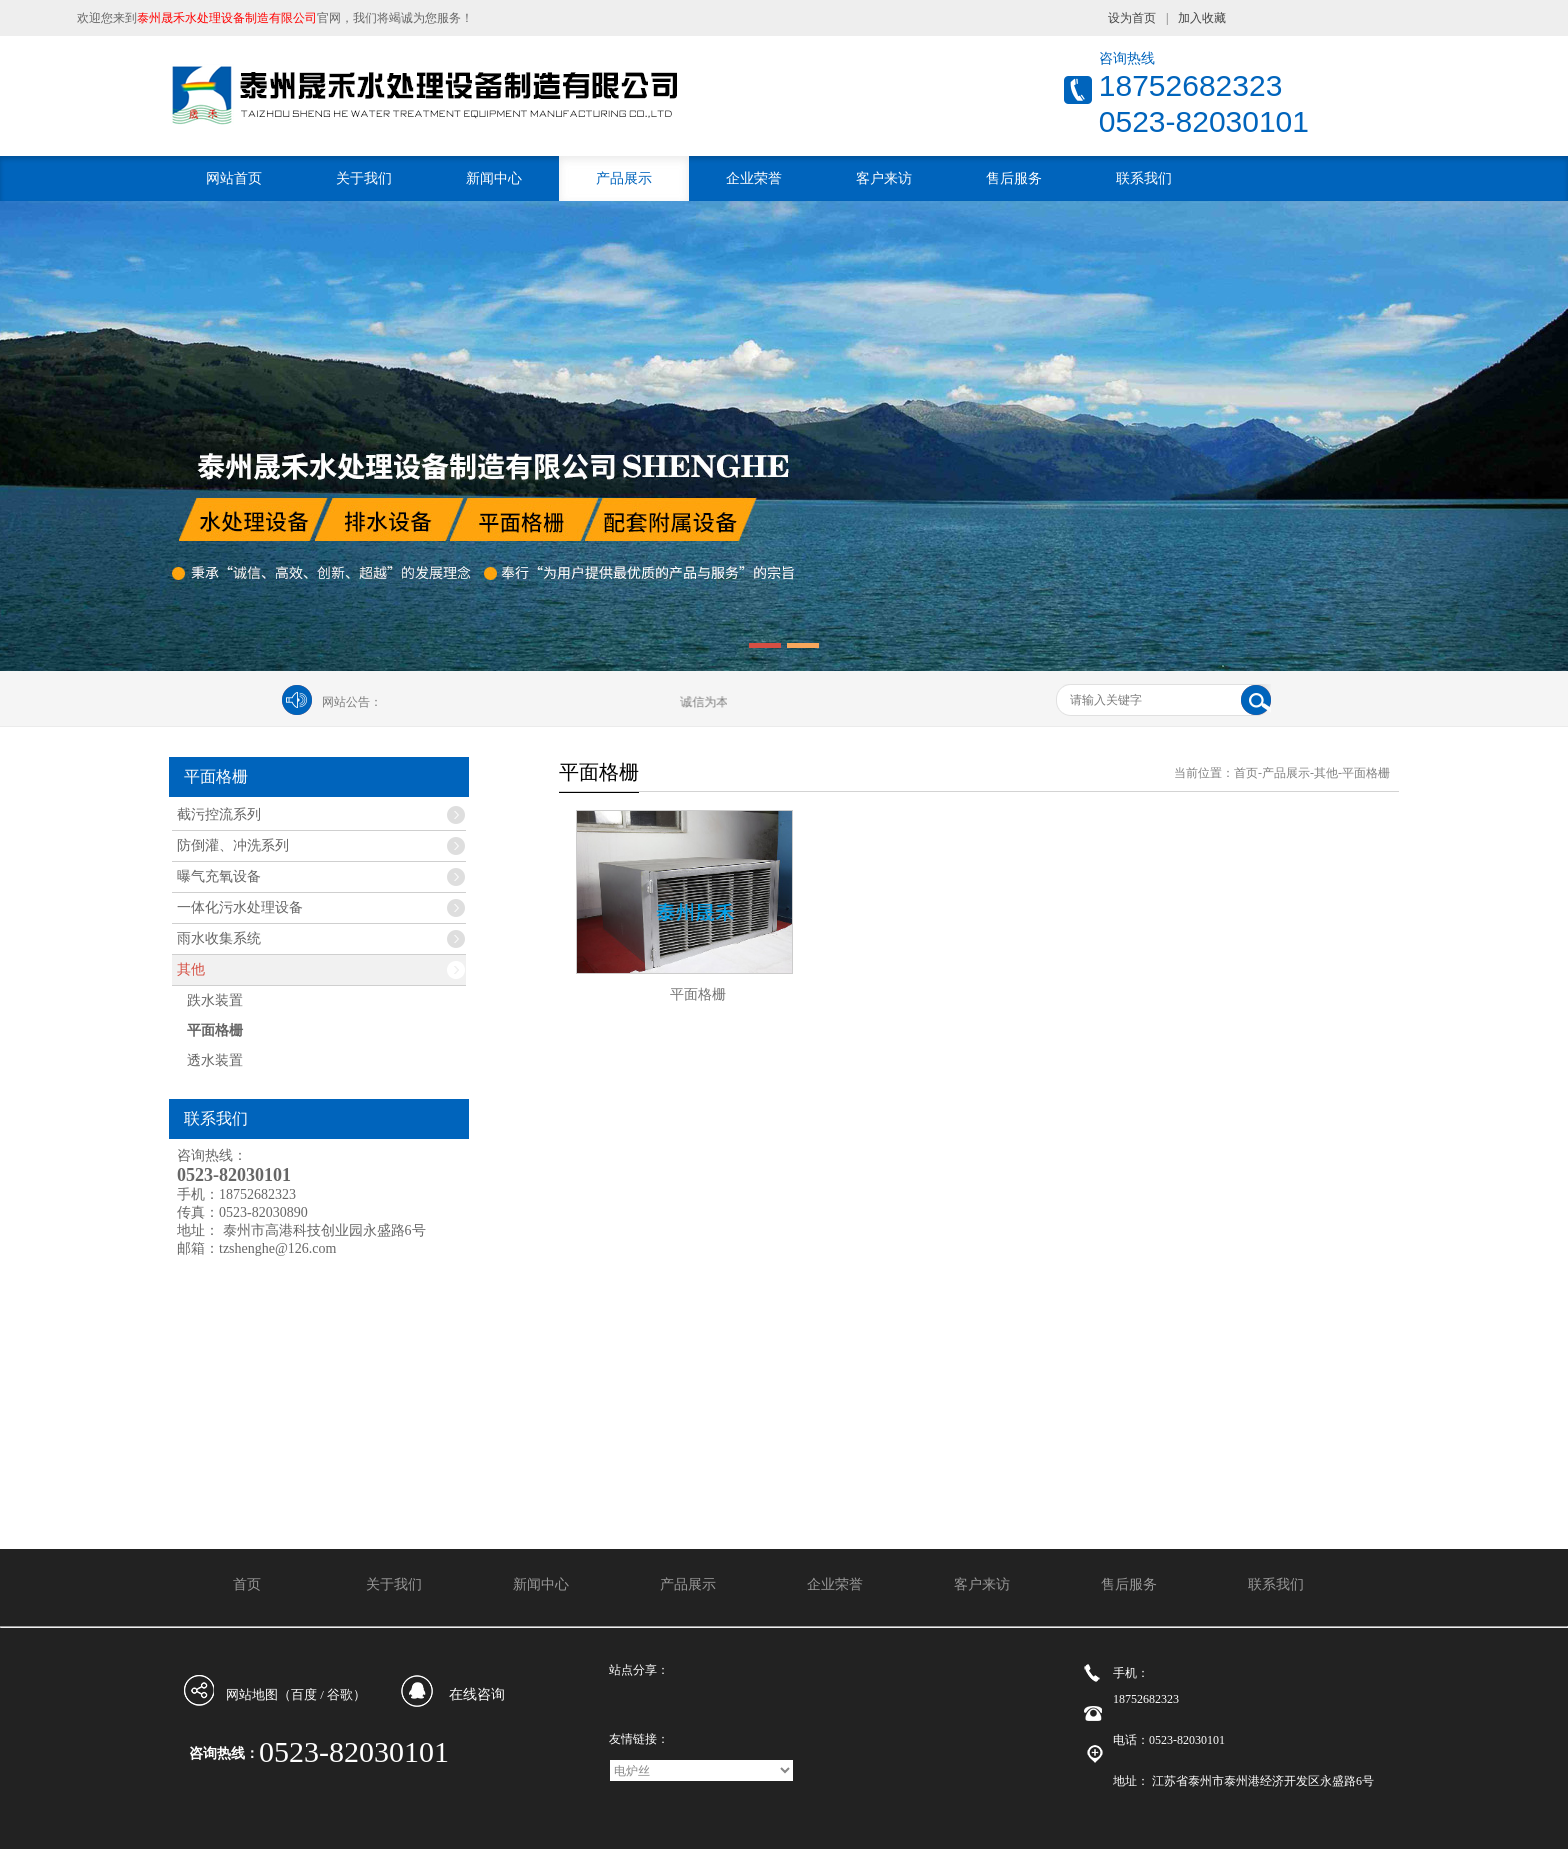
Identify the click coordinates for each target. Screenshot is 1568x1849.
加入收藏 (1202, 18)
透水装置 (215, 1060)
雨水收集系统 (219, 938)
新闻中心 (494, 178)
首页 (1246, 773)
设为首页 (1132, 18)
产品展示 (624, 178)
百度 (304, 1694)
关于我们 (364, 178)
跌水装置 (215, 1000)
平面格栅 (215, 1030)
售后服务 (1014, 178)
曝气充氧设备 (219, 876)
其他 (191, 969)
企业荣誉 (754, 178)
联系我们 (1144, 178)
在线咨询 (477, 1694)
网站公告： (352, 702)
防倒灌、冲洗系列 (233, 845)
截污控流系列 (219, 814)
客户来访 (884, 178)
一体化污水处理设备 (240, 907)
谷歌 (340, 1694)
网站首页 (234, 178)
